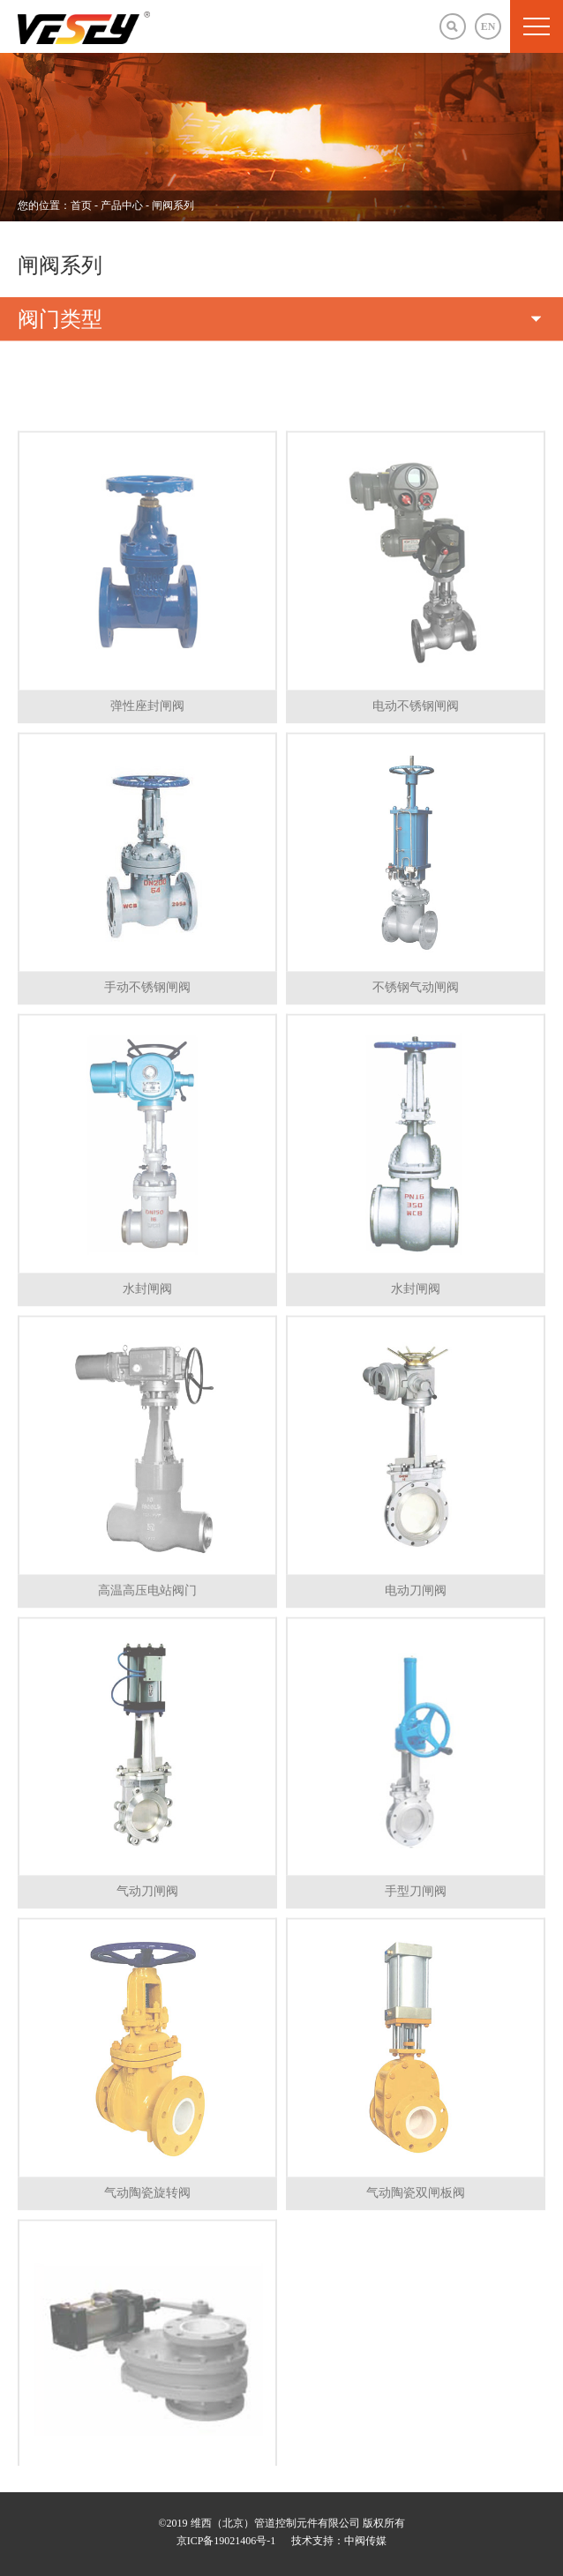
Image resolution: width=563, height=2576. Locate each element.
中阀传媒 (365, 2541)
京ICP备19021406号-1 (226, 2541)
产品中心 (123, 205)
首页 (81, 205)
